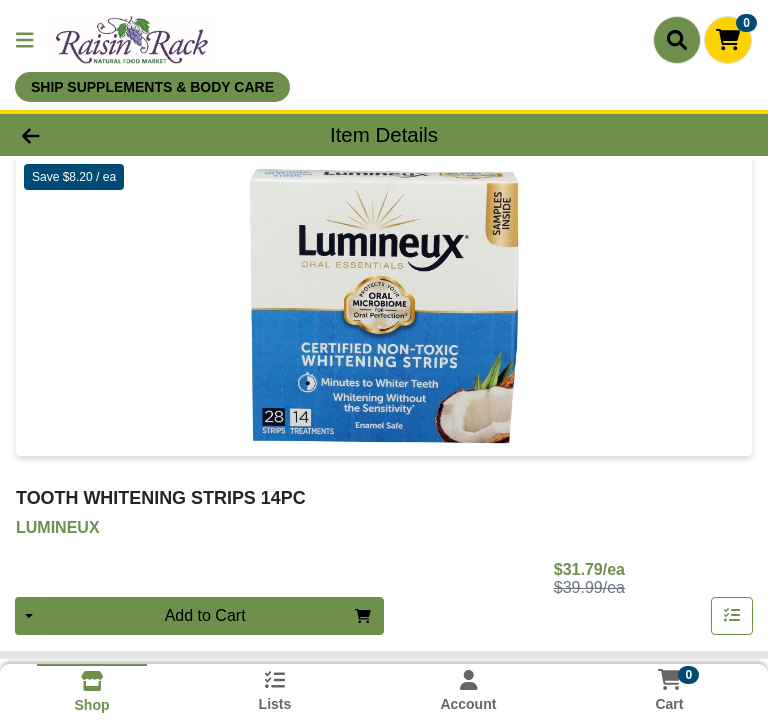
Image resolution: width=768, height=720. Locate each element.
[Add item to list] (732, 616)
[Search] (677, 40)
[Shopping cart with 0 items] (728, 40)
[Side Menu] (25, 40)
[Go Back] (108, 135)
